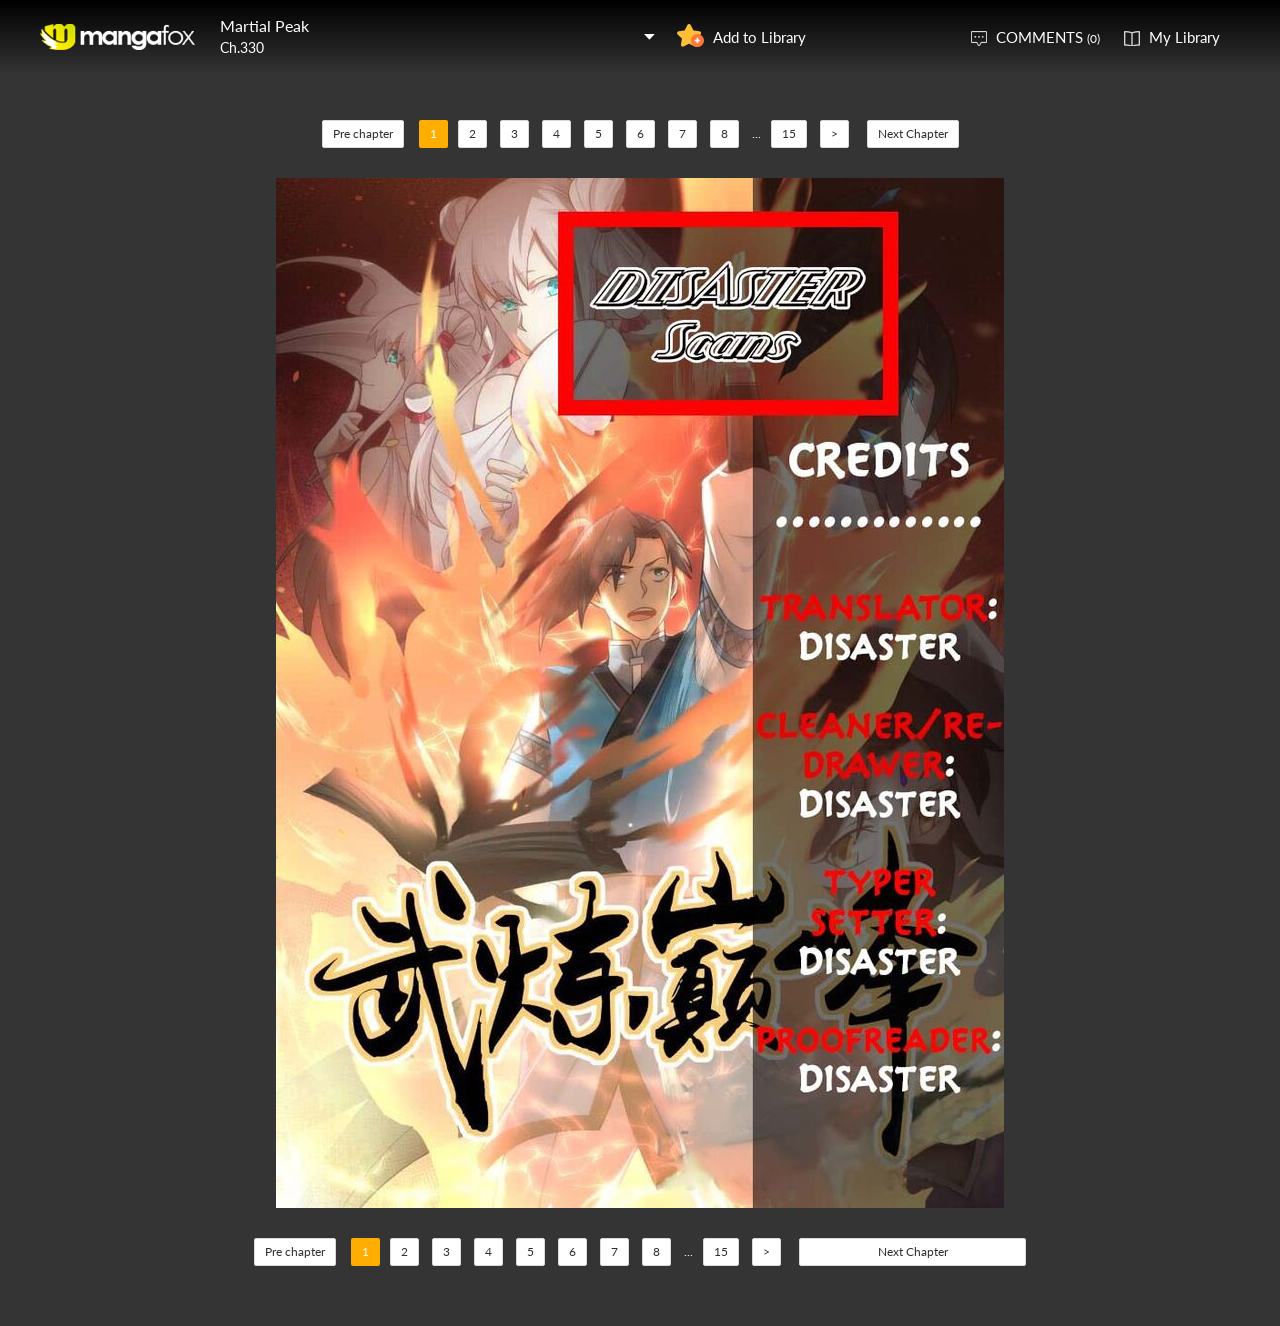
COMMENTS (1048, 37)
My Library (1184, 37)
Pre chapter (363, 133)
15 (789, 133)
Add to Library (759, 37)
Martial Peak (264, 25)
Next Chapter (913, 133)
